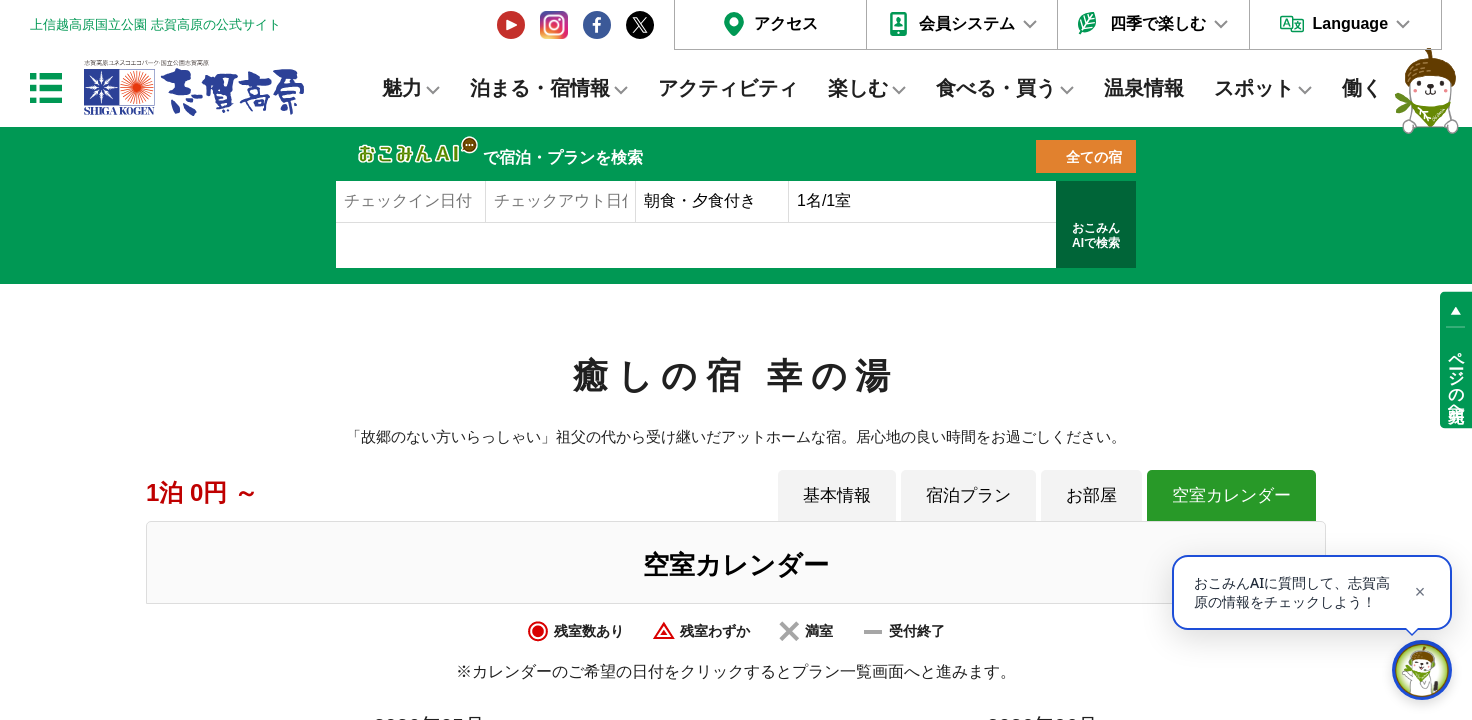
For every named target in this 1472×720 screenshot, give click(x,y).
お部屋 (1091, 495)
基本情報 (837, 495)
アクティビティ (728, 88)
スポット (1254, 88)
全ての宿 (1094, 157)
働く (1362, 88)
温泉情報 (1144, 88)
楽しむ (858, 88)
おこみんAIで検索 (1096, 236)
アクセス (786, 23)
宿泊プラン (968, 495)
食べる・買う (996, 88)
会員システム (967, 23)
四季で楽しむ (1158, 23)
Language (1350, 23)
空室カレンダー (1231, 495)
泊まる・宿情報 (540, 88)
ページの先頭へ (1456, 378)
